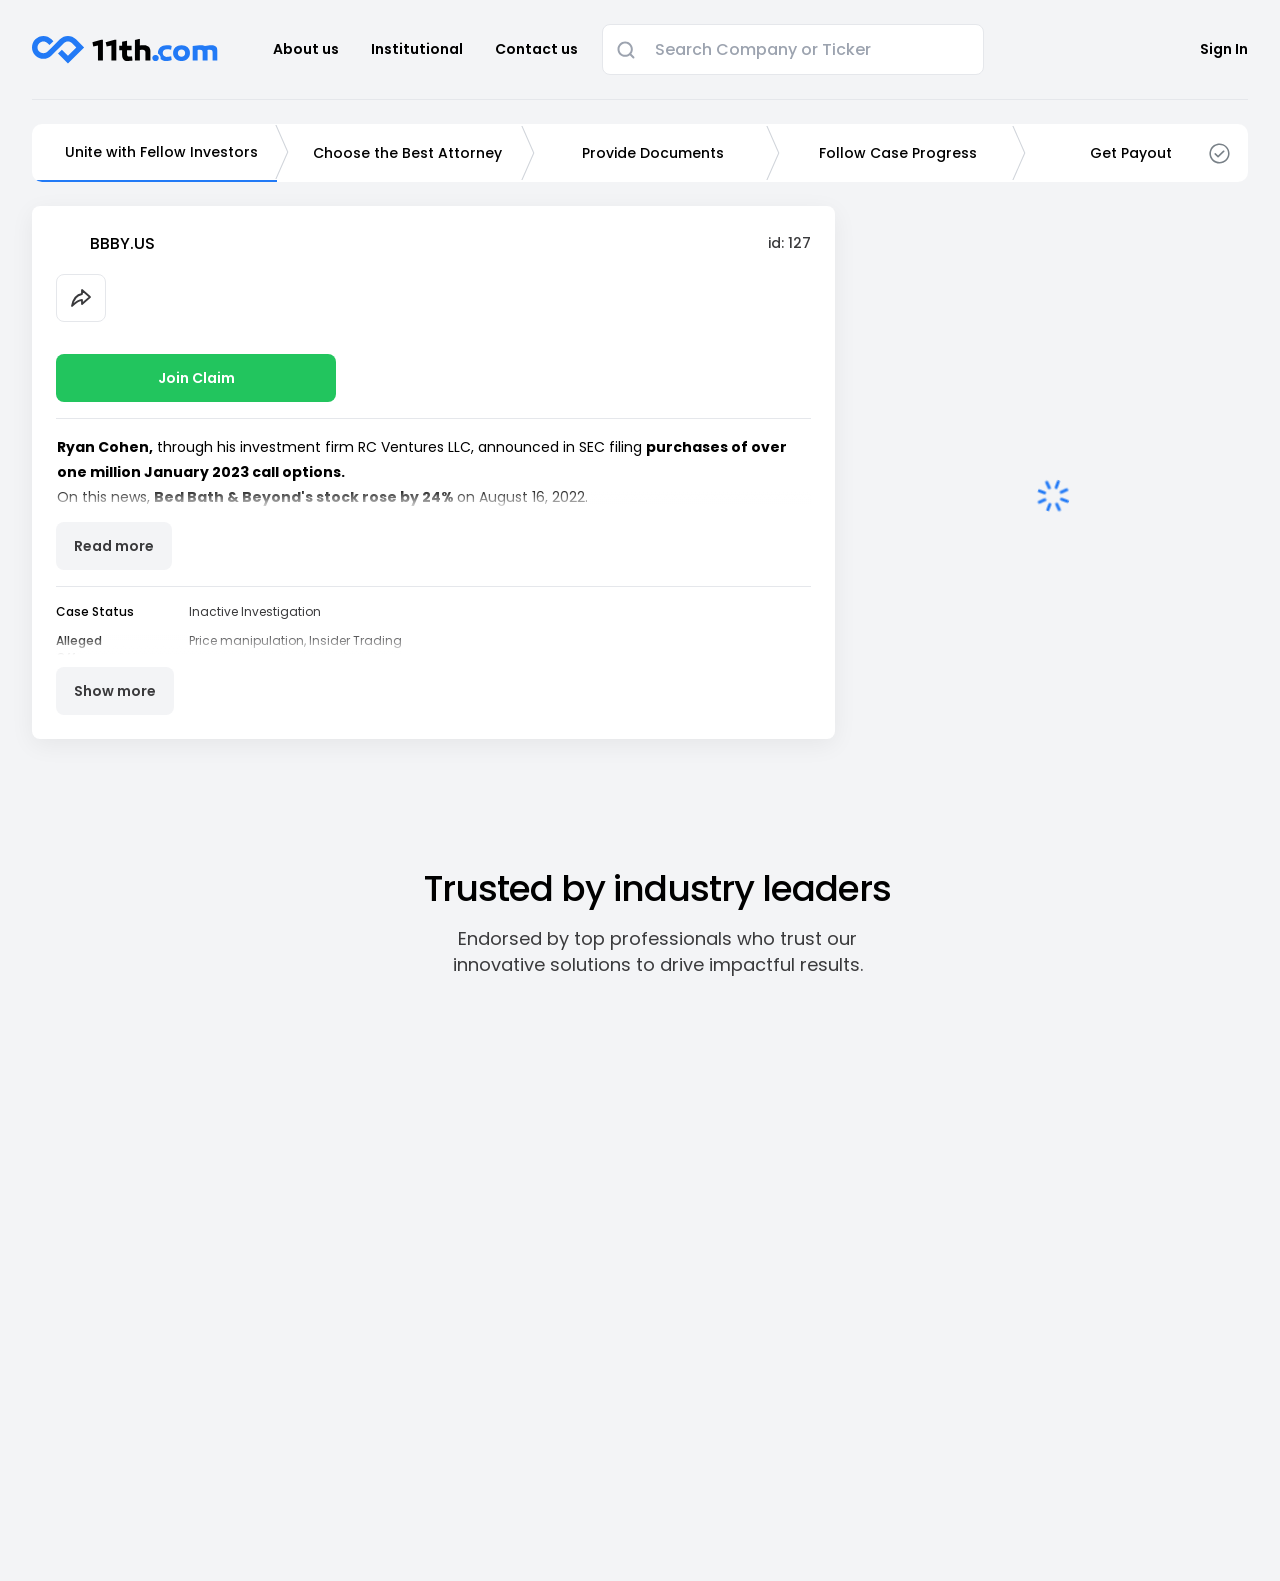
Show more (115, 691)
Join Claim (196, 378)
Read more (114, 546)
